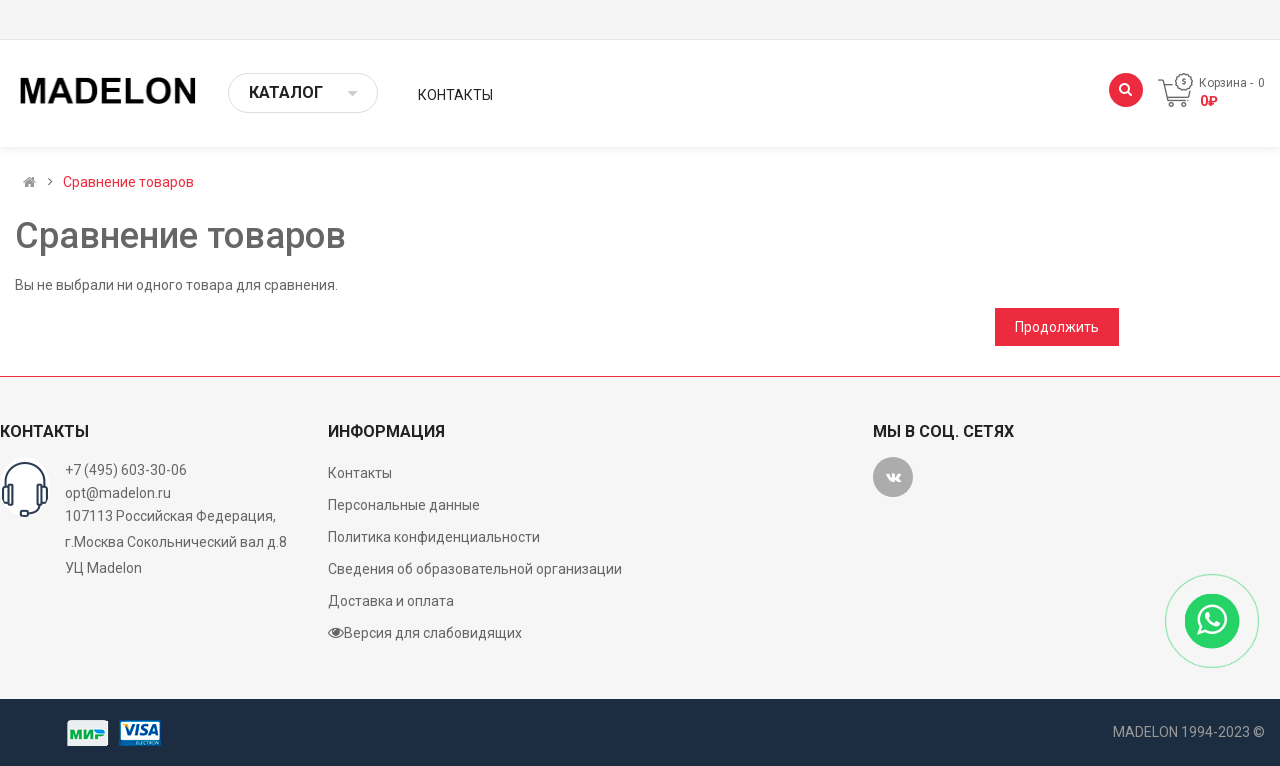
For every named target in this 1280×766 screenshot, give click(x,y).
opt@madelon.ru (118, 493)
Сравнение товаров (128, 182)
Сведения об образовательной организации (475, 569)
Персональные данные (404, 505)
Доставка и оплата (391, 601)
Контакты (360, 473)
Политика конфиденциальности (434, 537)
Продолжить (1057, 327)
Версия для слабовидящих (425, 632)
